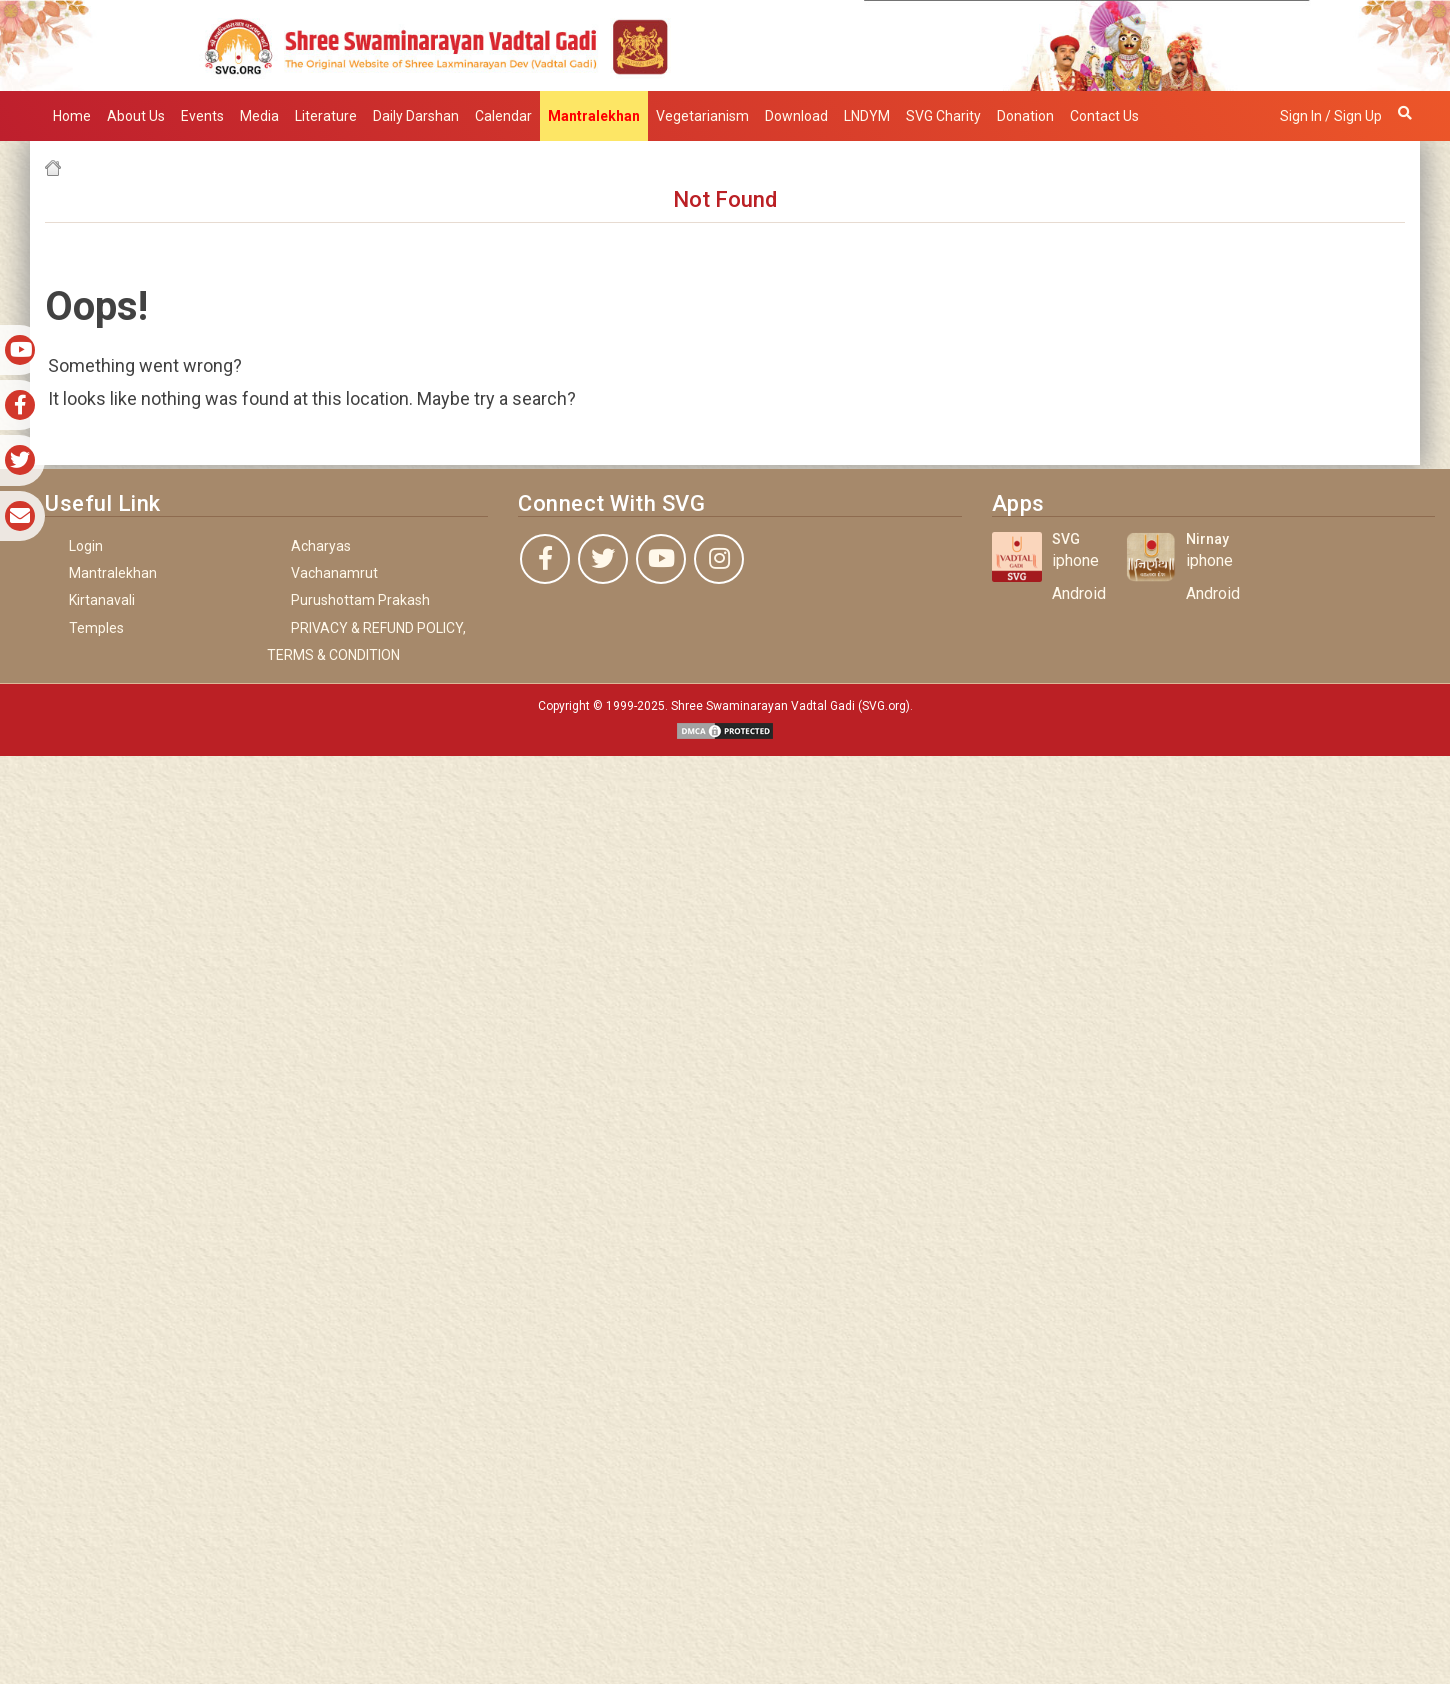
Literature (326, 116)
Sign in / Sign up (1331, 116)
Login (86, 546)
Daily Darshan (416, 116)
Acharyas (321, 546)
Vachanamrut (334, 573)
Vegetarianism (702, 116)
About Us (136, 116)
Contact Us (1104, 116)
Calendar (503, 116)
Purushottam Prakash (360, 600)
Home (72, 116)
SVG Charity (943, 116)
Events (202, 116)
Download (796, 116)
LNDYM (867, 116)
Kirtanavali (102, 600)
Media (259, 116)
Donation (1025, 116)
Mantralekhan (113, 573)
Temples (96, 628)
